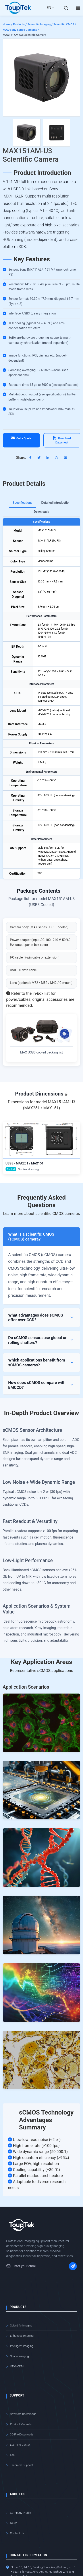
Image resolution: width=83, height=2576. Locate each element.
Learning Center (20, 2444)
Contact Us (17, 2533)
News (13, 2523)
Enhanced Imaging (21, 2335)
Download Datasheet (62, 440)
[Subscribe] (73, 2266)
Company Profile (20, 2512)
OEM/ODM (16, 2366)
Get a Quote (21, 438)
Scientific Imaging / (39, 24)
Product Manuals (20, 2424)
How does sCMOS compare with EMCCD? (37, 1385)
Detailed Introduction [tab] (55, 502)
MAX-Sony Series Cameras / (21, 29)
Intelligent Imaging (21, 2346)
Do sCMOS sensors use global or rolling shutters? (37, 1340)
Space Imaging (19, 2356)
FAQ (12, 2455)
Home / (7, 24)
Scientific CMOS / (64, 24)
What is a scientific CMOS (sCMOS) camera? (31, 1236)
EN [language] (49, 8)
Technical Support (21, 2465)
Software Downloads (23, 2414)
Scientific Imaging (21, 2325)
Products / (20, 24)
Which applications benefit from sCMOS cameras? (36, 1362)
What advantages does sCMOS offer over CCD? (35, 1317)
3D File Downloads (21, 2434)
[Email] (8, 2266)
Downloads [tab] (41, 512)
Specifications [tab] (22, 502)
